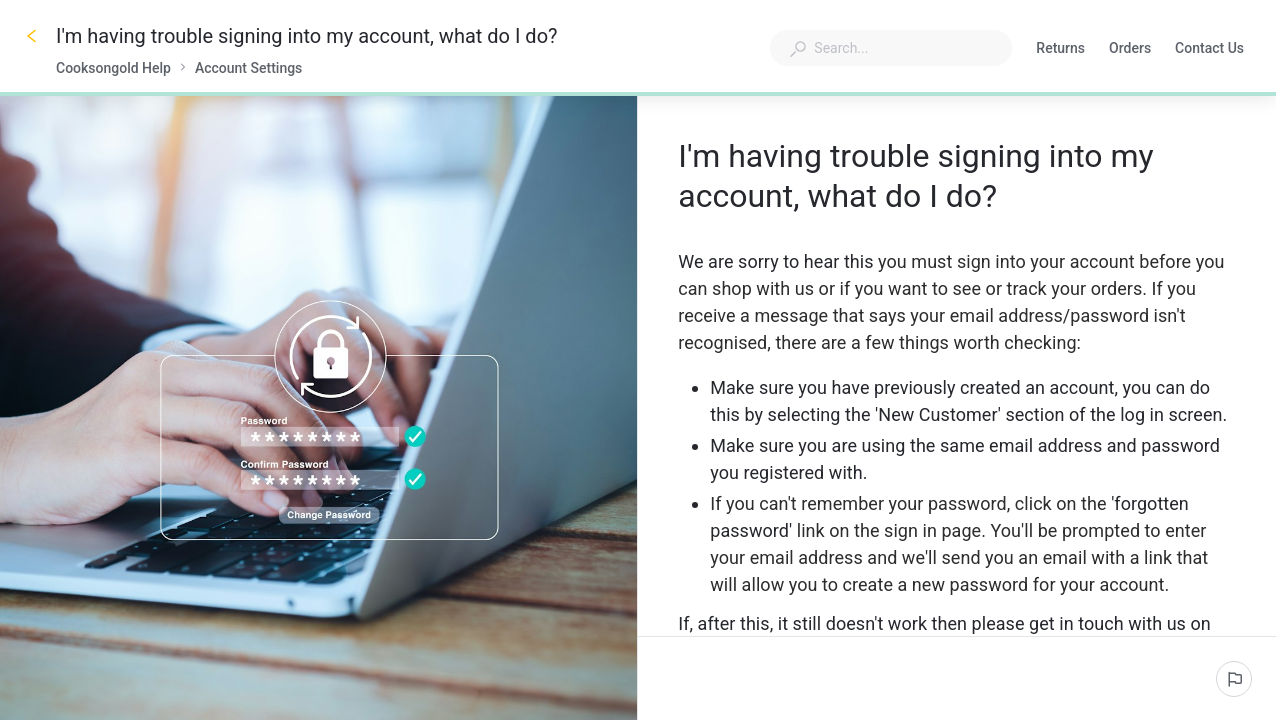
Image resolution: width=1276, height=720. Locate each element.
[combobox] (891, 48)
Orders (1130, 50)
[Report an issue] (1234, 679)
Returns (1060, 50)
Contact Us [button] (1209, 48)
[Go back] (32, 36)
